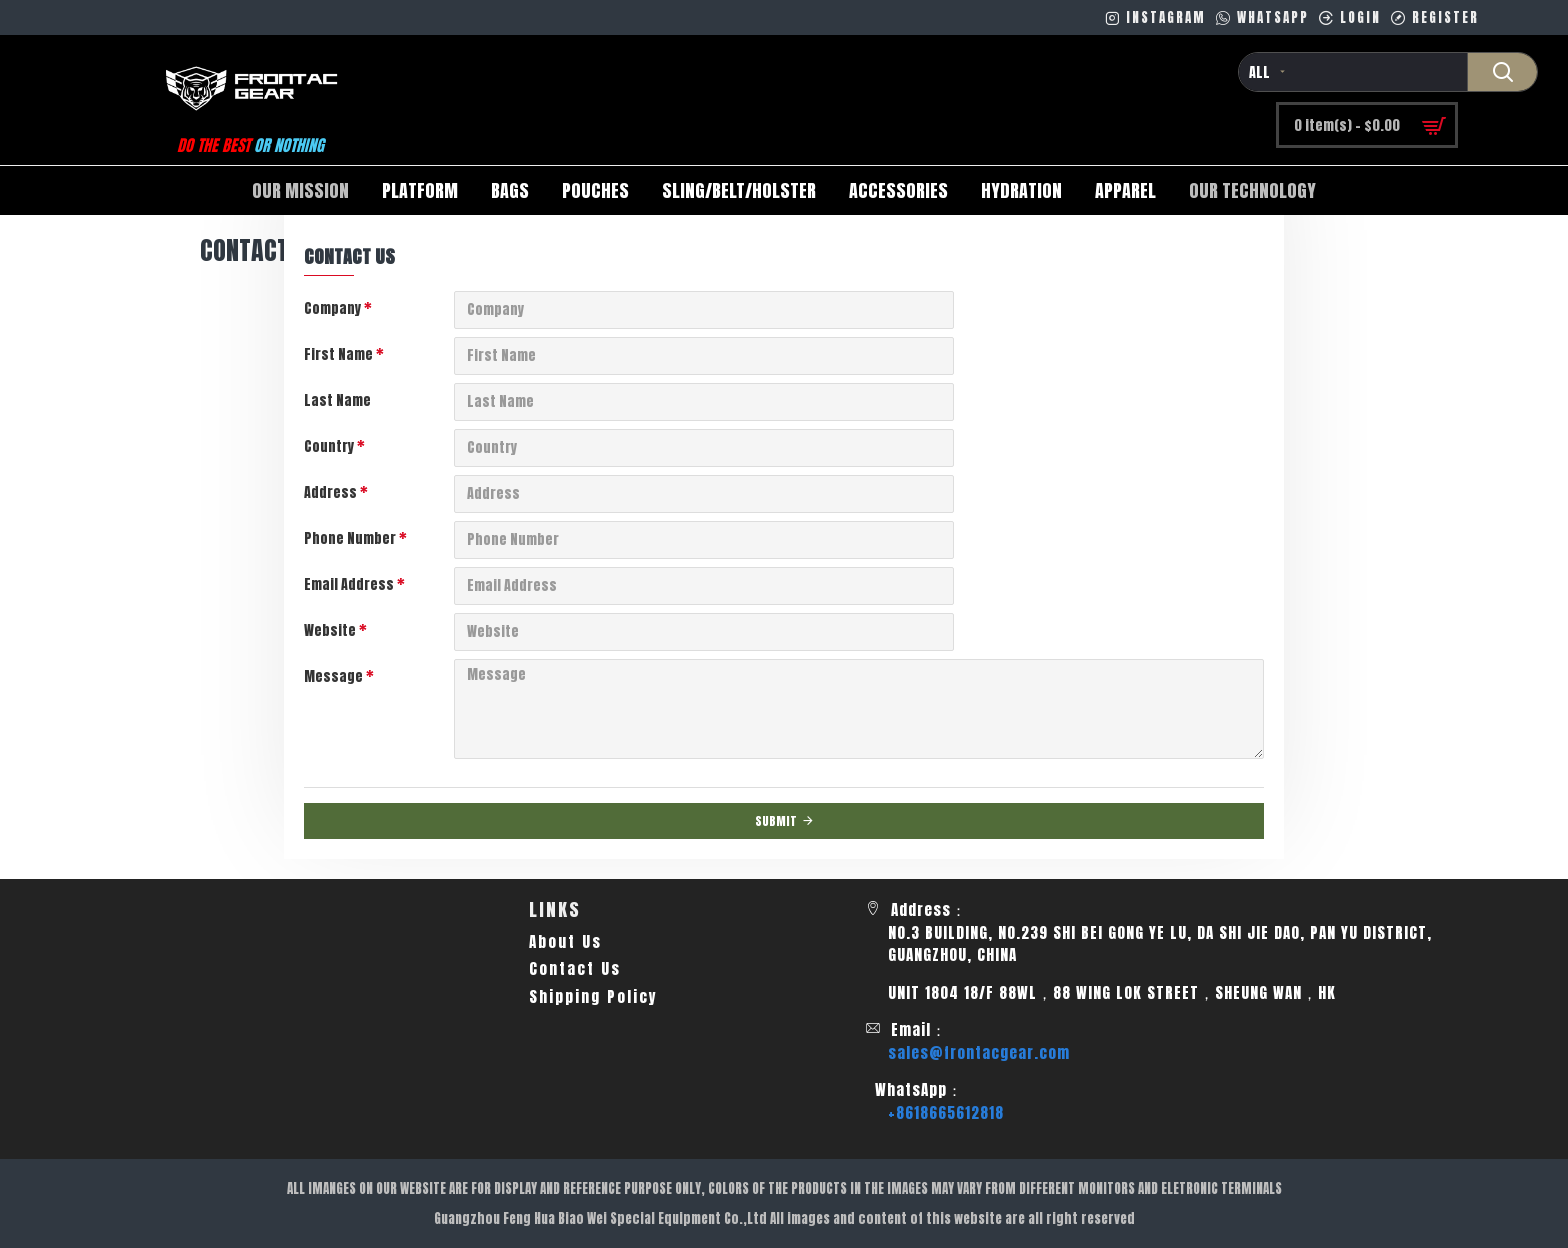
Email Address (349, 584)
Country (329, 446)
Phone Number (350, 538)
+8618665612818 (946, 1113)
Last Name (337, 400)
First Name (338, 354)
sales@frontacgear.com (979, 1053)
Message (333, 676)
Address (330, 492)
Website (330, 630)
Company (332, 308)
